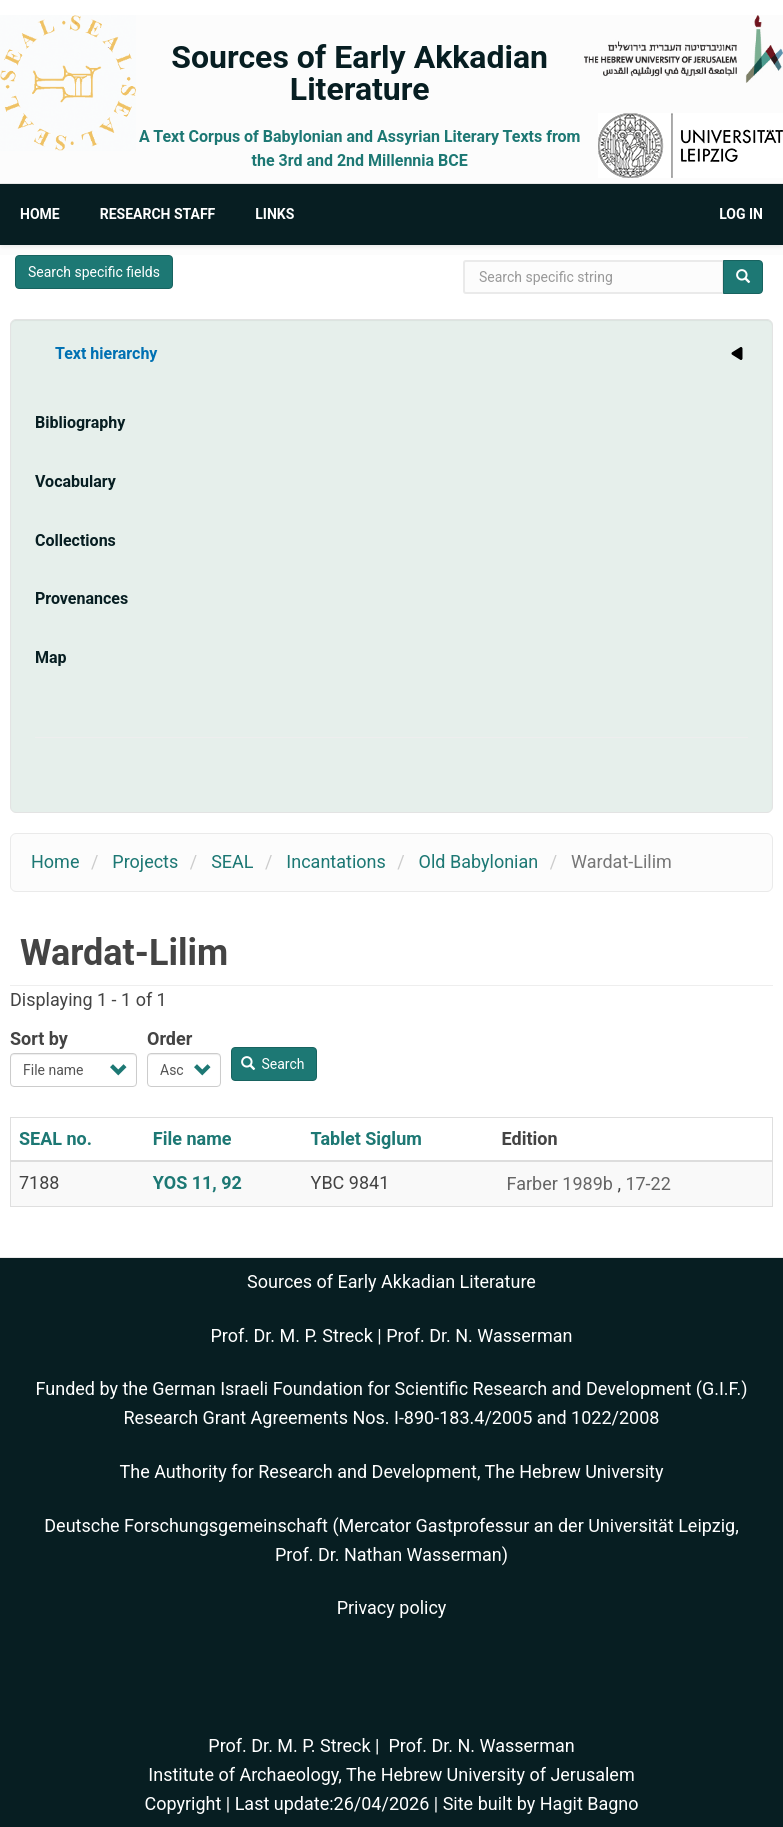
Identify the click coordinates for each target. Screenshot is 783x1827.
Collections (75, 540)
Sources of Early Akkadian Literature (359, 73)
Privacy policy (392, 1607)
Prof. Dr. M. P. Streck (292, 1335)
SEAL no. (55, 1138)
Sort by (39, 1038)
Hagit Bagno (589, 1803)
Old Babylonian (479, 861)
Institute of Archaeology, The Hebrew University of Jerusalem (391, 1774)
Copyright (182, 1803)
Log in (741, 214)
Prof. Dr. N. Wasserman (479, 1335)
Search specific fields (94, 272)
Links (274, 214)
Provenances (81, 598)
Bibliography (80, 422)
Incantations (335, 861)
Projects (145, 861)
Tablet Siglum (366, 1138)
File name (192, 1138)
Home (40, 214)
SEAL (232, 861)
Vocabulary (75, 481)
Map (51, 657)
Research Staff (158, 214)
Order (169, 1038)
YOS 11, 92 (197, 1182)
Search (273, 1064)
